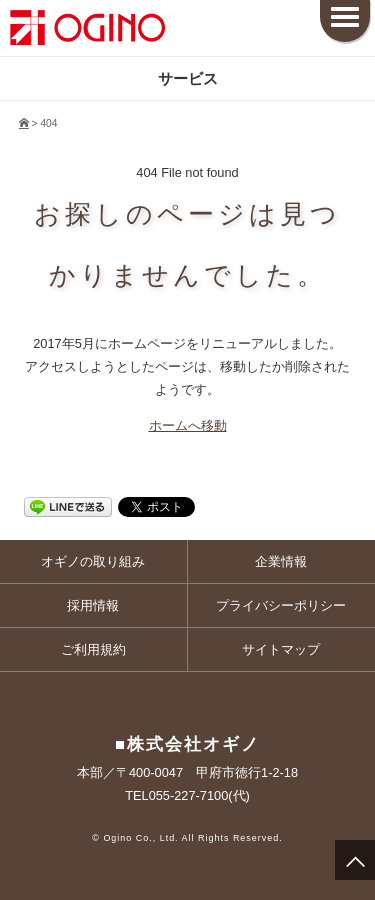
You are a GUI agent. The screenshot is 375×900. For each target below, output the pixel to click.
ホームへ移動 (188, 425)
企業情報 (281, 561)
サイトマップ (281, 649)
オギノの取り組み (93, 561)
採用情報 (93, 605)
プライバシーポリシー (281, 605)
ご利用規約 (93, 649)
